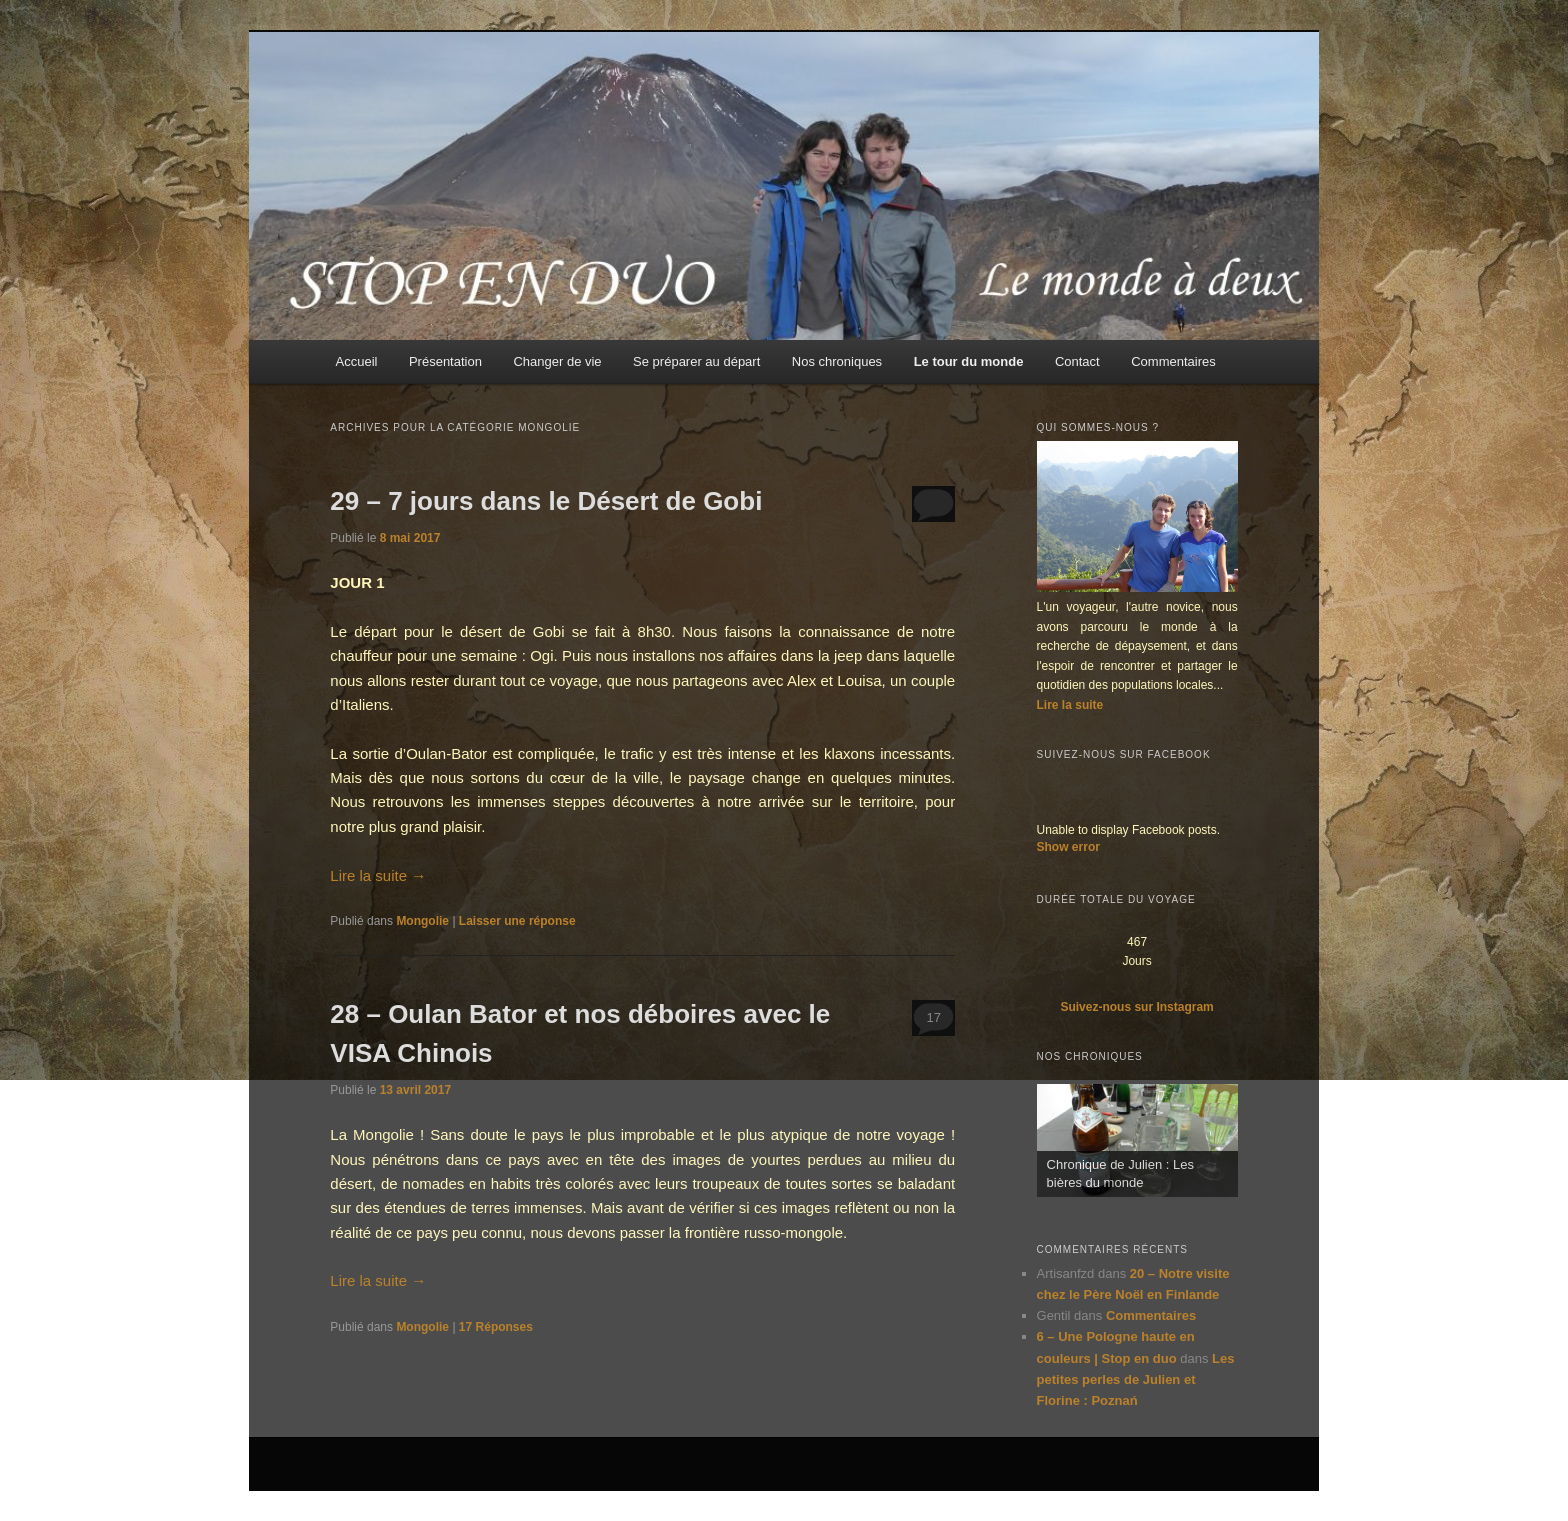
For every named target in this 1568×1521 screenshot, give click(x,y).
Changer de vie (557, 361)
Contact (1077, 361)
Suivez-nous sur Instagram (1136, 1007)
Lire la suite (378, 875)
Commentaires (1173, 361)
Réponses (496, 1327)
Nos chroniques (837, 361)
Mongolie (422, 921)
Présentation (445, 361)
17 (933, 1017)
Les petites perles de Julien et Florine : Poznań (1136, 1379)
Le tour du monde (969, 361)
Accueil (357, 361)
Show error (1068, 847)
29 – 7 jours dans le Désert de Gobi (546, 501)
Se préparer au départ (696, 361)
